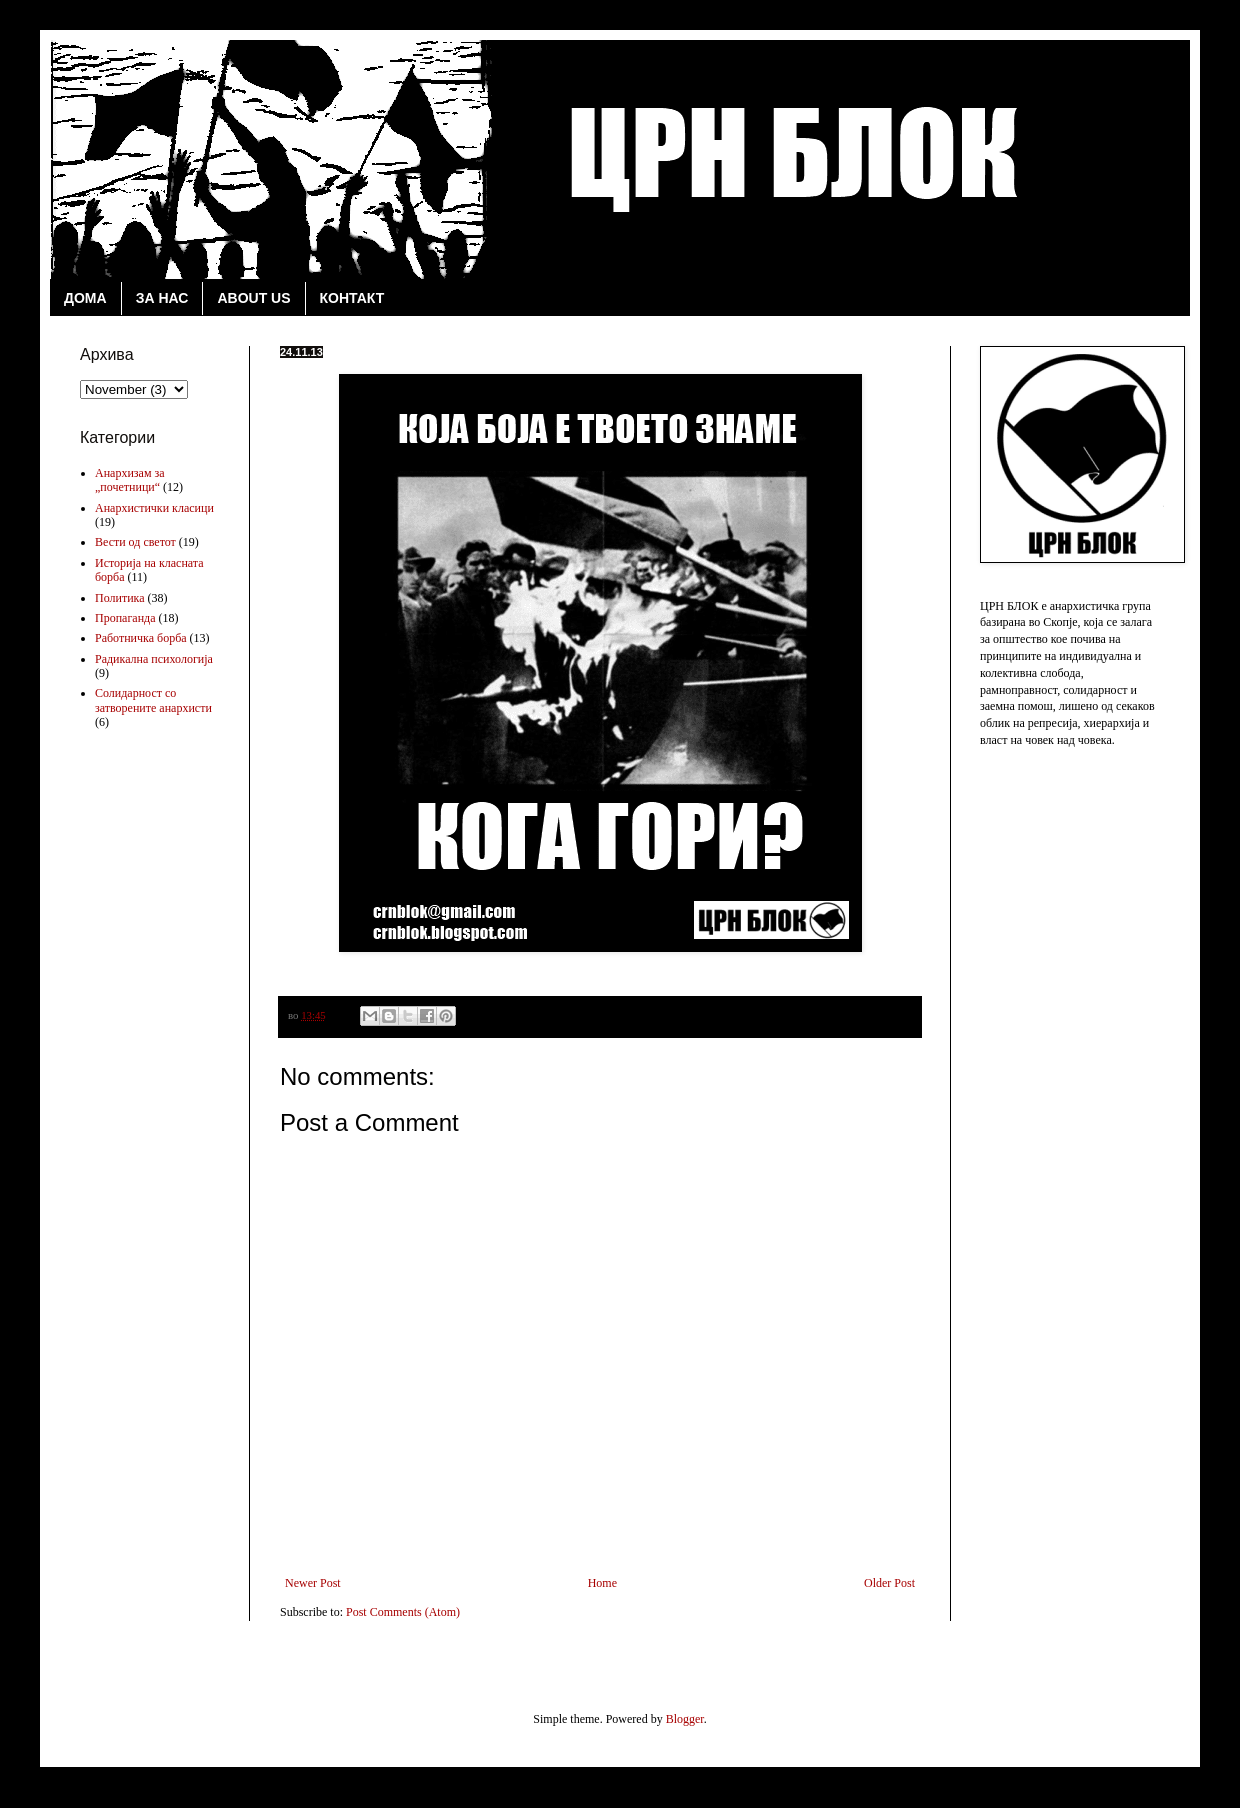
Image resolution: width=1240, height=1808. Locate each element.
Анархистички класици (154, 508)
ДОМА (85, 298)
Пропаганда (125, 618)
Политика (120, 598)
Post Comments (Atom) (403, 1612)
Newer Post (313, 1583)
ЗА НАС (162, 298)
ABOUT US (253, 298)
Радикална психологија (154, 659)
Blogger (685, 1719)
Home (602, 1583)
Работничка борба (141, 638)
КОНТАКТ (352, 298)
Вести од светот (135, 542)
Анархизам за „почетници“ (130, 480)
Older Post (889, 1583)
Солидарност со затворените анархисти (153, 700)
